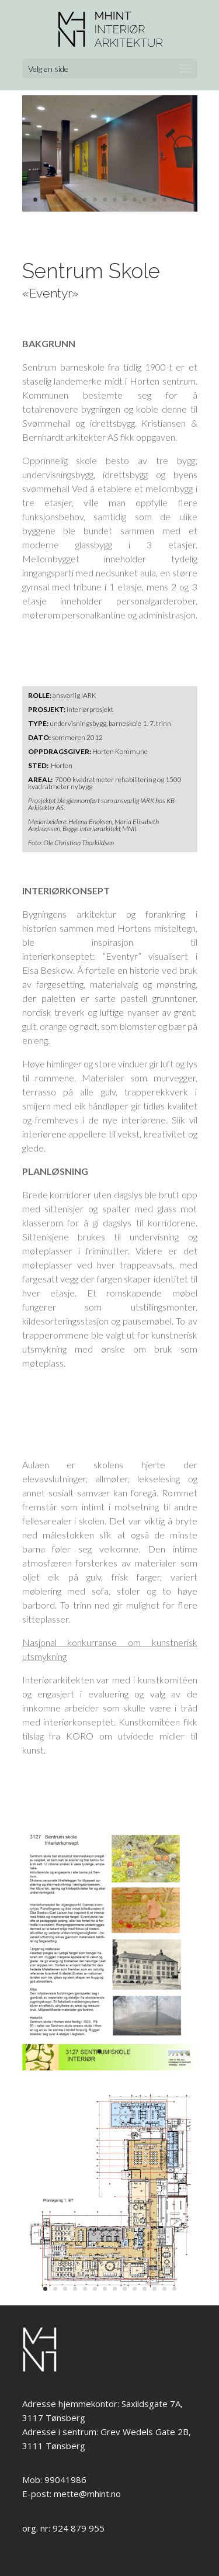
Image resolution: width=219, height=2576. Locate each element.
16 (184, 200)
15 (174, 200)
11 (135, 200)
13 (154, 200)
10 (125, 200)
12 (144, 200)
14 (164, 200)
